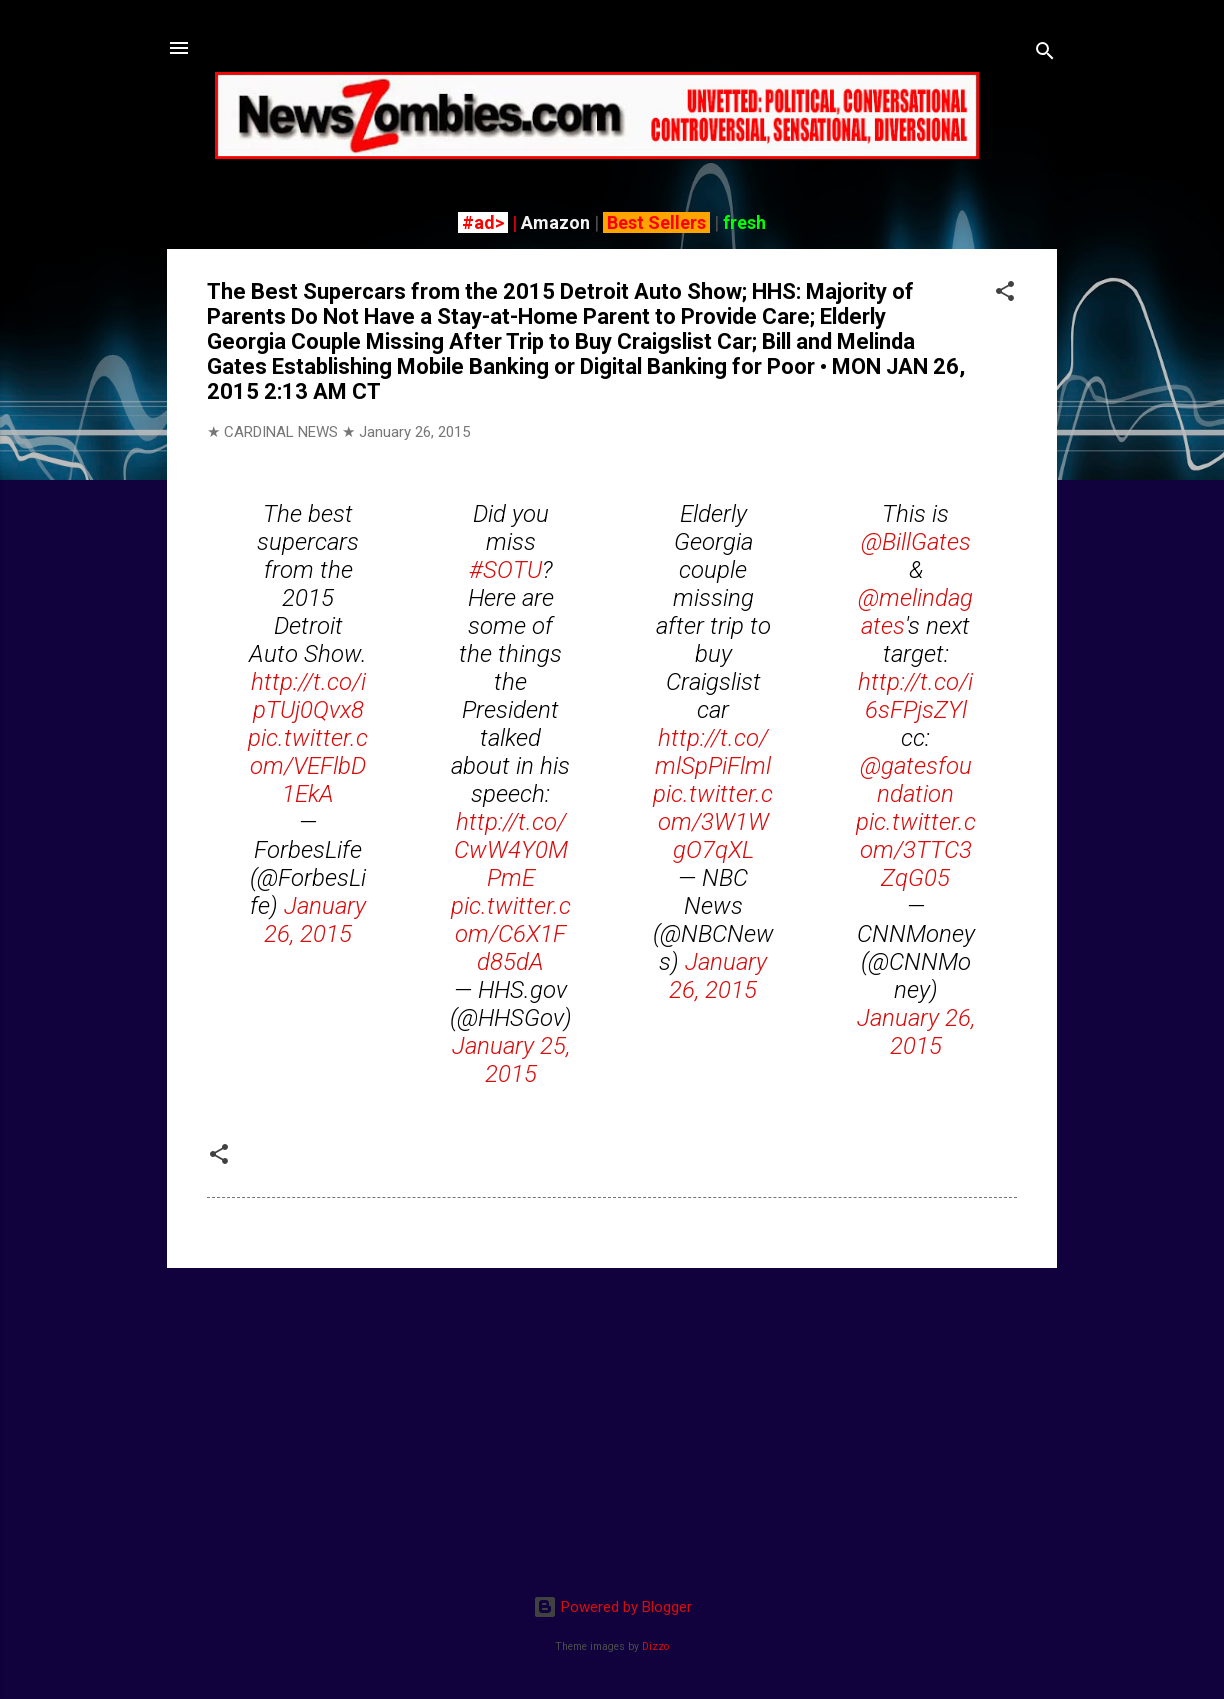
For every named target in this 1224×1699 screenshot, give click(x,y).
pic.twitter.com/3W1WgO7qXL (713, 822)
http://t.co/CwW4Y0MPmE (511, 850)
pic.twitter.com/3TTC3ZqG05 (916, 850)
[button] (1005, 294)
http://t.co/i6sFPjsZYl (915, 696)
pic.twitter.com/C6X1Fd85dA (511, 934)
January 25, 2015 (511, 1060)
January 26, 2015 (315, 920)
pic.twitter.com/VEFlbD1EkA (308, 766)
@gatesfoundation (916, 780)
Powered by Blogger (612, 1607)
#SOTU (505, 570)
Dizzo (655, 1646)
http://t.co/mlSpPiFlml (713, 752)
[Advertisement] (612, 1424)
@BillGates (916, 542)
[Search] (1045, 54)
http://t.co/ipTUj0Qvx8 (308, 696)
